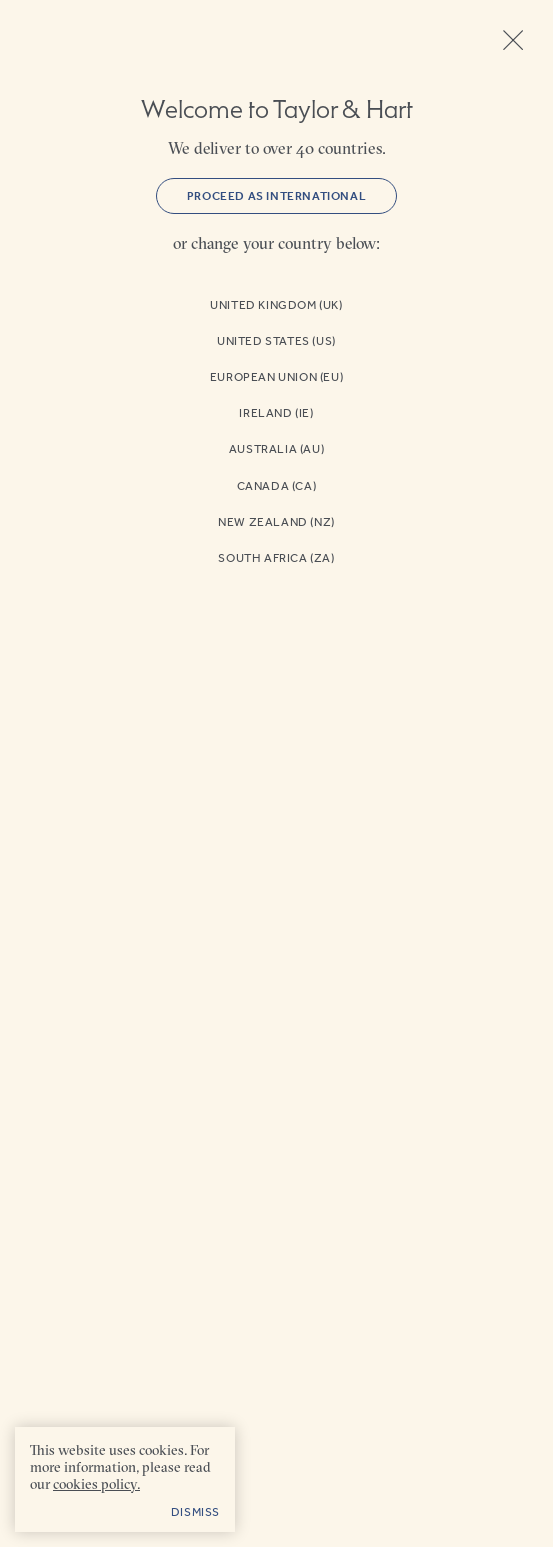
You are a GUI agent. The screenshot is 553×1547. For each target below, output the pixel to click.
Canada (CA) (277, 486)
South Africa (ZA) (276, 558)
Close (513, 40)
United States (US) (276, 341)
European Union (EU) (276, 377)
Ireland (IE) (276, 413)
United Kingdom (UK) (276, 305)
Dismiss (195, 1512)
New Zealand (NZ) (276, 522)
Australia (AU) (276, 449)
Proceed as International (276, 196)
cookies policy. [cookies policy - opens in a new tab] (96, 1484)
